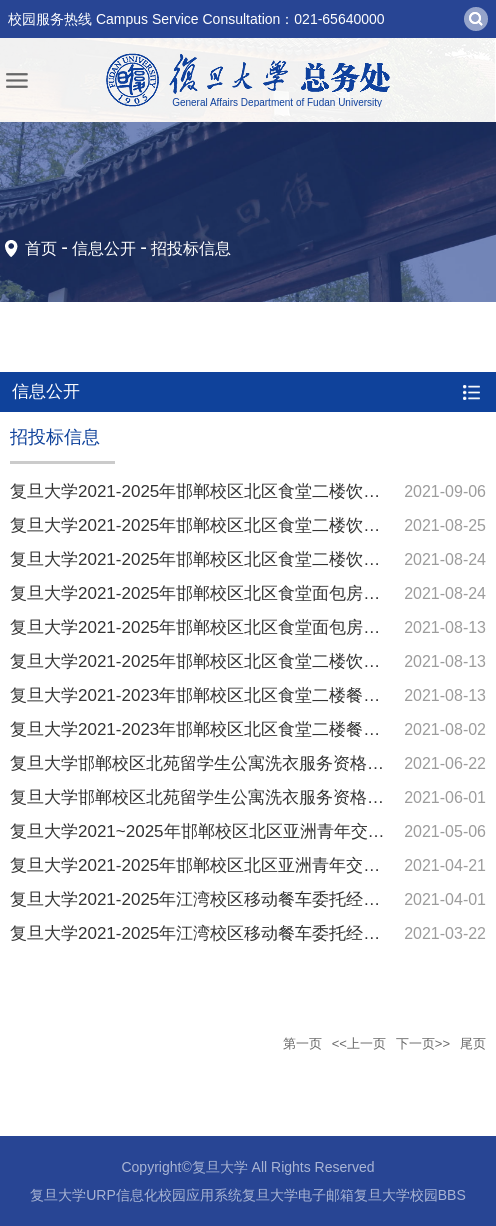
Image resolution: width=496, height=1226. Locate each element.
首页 (41, 248)
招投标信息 (191, 248)
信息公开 (104, 248)
